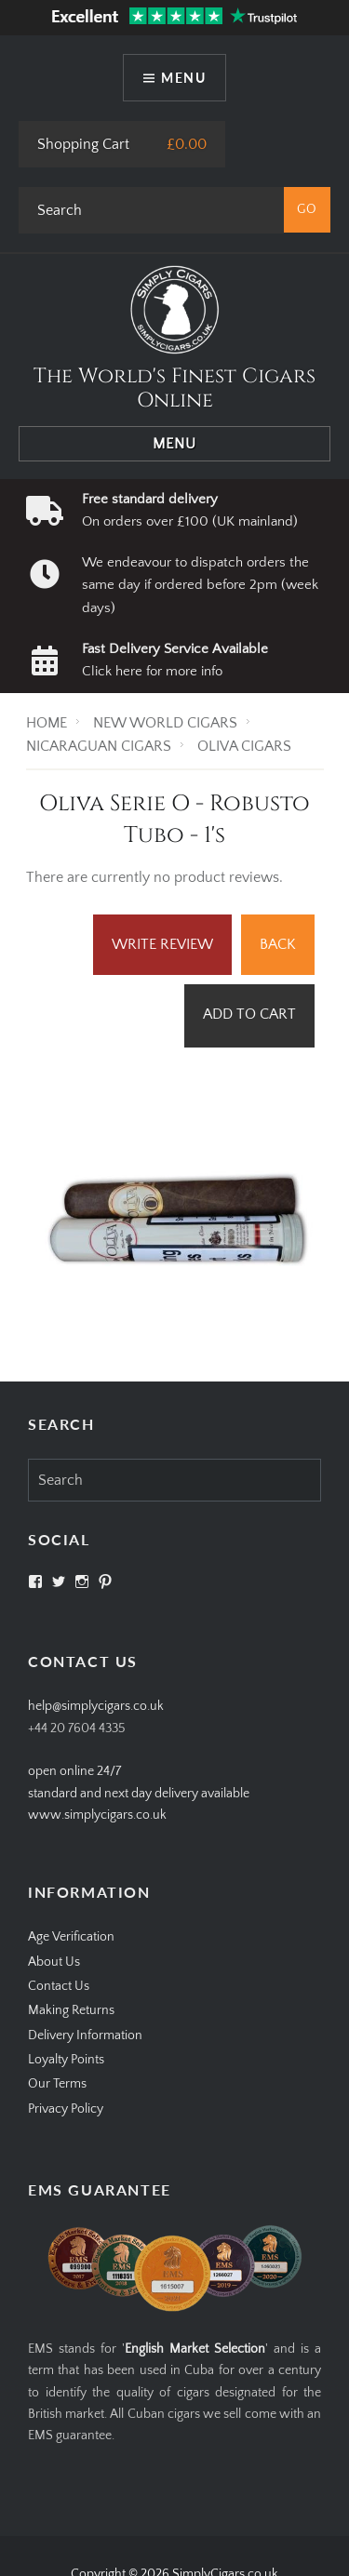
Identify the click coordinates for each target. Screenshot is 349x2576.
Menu (183, 78)
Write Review (162, 944)
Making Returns (71, 2010)
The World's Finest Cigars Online (174, 388)
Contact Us (58, 1986)
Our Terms (57, 2083)
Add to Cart (249, 1014)
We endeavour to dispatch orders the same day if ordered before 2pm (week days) (200, 585)
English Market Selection (195, 2349)
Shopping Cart (83, 144)
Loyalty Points (66, 2059)
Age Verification (71, 1936)
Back (278, 944)
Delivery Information (85, 2035)
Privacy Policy (65, 2109)
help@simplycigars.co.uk (96, 1706)
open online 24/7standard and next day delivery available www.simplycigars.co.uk (138, 1793)
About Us (54, 1962)
